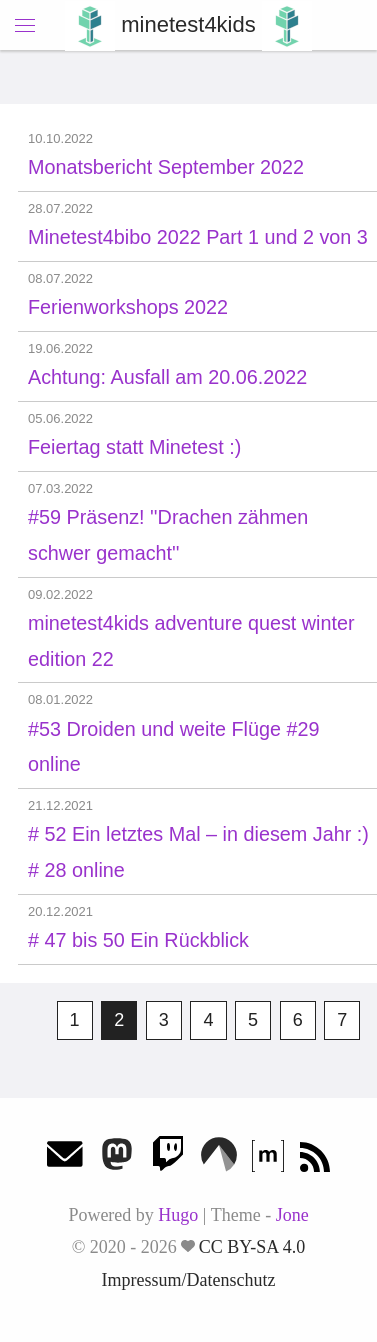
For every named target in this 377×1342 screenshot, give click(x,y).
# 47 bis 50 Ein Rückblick (138, 940)
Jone (292, 1215)
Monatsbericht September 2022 (166, 167)
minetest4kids (188, 24)
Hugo (178, 1215)
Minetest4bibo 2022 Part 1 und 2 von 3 (198, 237)
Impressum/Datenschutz (189, 1280)
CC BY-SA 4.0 (252, 1247)
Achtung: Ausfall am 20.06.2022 (167, 377)
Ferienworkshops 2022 (128, 307)
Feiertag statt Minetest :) (134, 447)
